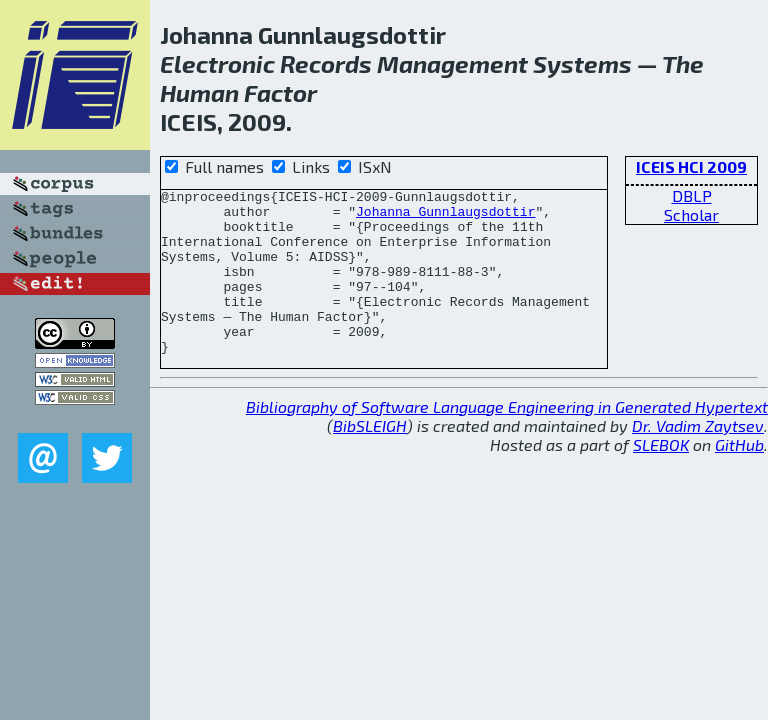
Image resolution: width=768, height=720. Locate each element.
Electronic (217, 63)
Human (199, 92)
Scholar (691, 214)
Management (452, 63)
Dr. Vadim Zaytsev (698, 458)
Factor (280, 92)
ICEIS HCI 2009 (691, 166)
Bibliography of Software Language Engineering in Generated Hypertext (507, 439)
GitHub (739, 477)
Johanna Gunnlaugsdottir (445, 217)
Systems (582, 63)
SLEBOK (661, 477)
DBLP (692, 195)
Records (326, 63)
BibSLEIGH (370, 458)
